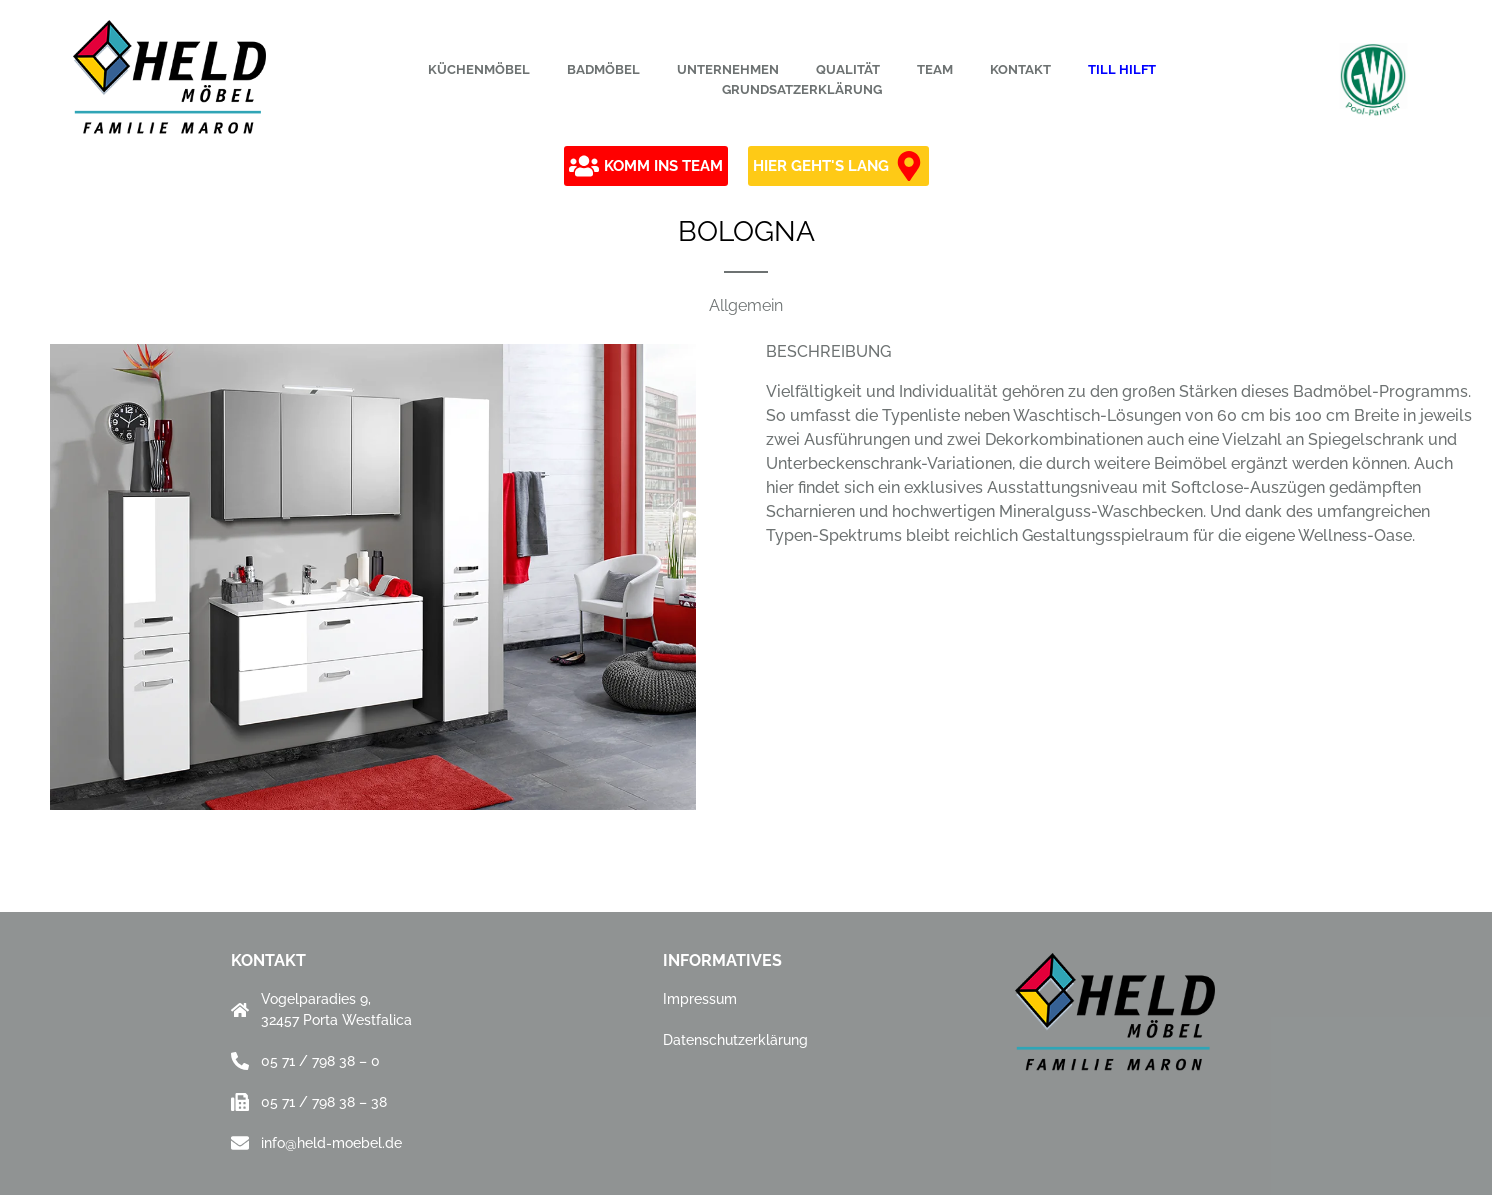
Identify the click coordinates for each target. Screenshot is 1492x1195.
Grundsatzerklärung (802, 89)
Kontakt (1020, 69)
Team (935, 69)
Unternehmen (728, 69)
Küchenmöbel (479, 69)
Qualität (848, 69)
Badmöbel (603, 69)
